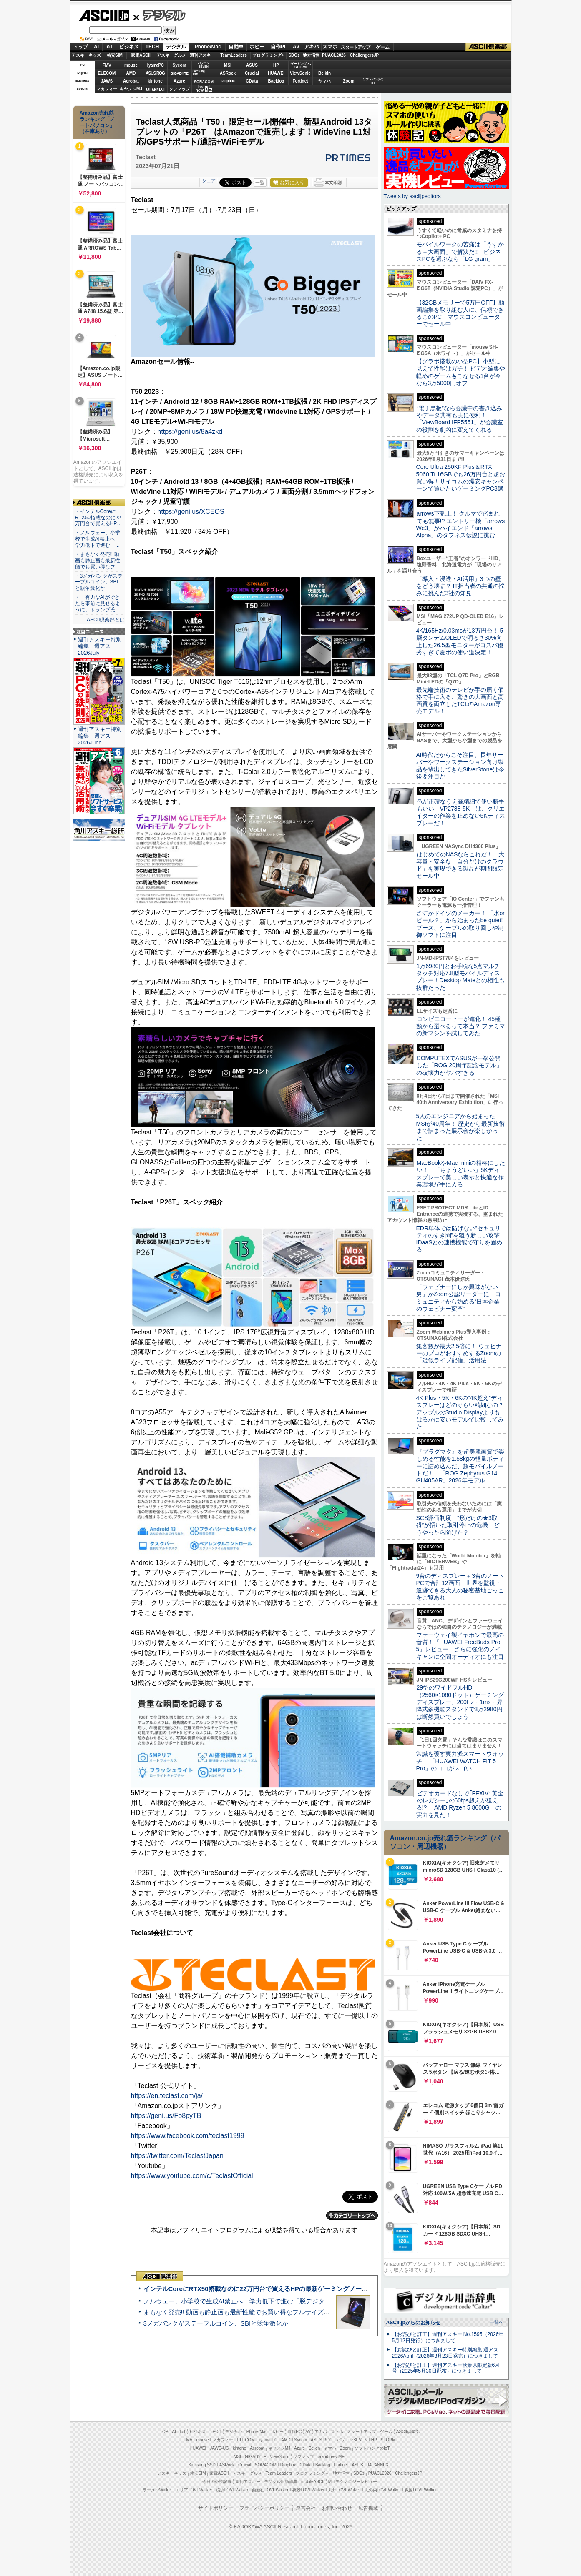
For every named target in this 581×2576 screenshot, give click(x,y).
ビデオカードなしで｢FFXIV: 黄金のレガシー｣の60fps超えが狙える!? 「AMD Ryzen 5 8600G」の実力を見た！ (459, 1804)
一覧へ (496, 2322)
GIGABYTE (179, 73)
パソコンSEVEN (203, 65)
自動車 (236, 47)
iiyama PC (268, 2440)
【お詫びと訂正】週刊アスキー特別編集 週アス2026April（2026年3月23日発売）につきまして (445, 2353)
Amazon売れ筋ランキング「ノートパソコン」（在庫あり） (97, 122)
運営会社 (306, 2508)
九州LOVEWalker (344, 2490)
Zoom (348, 81)
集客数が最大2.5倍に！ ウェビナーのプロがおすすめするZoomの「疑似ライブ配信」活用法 (459, 1353)
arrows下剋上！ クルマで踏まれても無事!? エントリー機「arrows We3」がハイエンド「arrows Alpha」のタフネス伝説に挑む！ (460, 524)
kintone (155, 81)
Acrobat (131, 81)
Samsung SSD (202, 2465)
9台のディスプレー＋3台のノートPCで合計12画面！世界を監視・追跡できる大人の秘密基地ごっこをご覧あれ (460, 1586)
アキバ (311, 47)
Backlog (276, 81)
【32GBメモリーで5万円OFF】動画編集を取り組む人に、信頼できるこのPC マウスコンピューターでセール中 (460, 313)
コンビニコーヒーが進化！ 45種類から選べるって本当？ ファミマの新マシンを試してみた (461, 1026)
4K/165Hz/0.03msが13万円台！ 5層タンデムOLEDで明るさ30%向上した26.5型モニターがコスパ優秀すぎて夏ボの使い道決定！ (459, 641)
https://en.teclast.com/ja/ (167, 2095)
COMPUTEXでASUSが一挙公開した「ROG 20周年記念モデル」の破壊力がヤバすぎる (459, 1065)
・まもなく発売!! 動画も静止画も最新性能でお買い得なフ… (97, 560)
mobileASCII (312, 2481)
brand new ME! (332, 2456)
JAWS (107, 81)
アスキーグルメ (171, 55)
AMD (131, 73)
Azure (179, 81)
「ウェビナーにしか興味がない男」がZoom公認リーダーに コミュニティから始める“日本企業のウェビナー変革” (458, 1298)
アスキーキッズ (86, 55)
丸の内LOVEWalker (383, 2490)
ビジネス (129, 47)
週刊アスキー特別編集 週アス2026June (99, 736)
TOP (164, 2431)
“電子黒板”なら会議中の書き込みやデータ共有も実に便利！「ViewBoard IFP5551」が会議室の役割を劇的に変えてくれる (459, 419)
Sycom (179, 65)
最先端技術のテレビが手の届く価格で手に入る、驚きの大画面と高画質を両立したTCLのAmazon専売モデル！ (460, 700)
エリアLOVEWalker (194, 2490)
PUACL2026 (334, 55)
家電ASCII (141, 55)
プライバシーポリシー (264, 2508)
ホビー (256, 47)
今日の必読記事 (216, 2481)
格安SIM (115, 55)
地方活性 (311, 55)
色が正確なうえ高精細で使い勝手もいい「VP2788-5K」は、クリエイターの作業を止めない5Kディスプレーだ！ (460, 812)
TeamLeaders (233, 55)
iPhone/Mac (207, 47)
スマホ (329, 47)
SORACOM (266, 2465)
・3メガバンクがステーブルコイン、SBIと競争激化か (99, 582)
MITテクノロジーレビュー (352, 2481)
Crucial (252, 73)
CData (252, 81)
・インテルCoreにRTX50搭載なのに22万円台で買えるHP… (98, 517)
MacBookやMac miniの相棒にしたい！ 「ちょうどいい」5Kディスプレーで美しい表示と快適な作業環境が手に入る (461, 1173)
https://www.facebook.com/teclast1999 (187, 2135)
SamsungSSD (199, 73)
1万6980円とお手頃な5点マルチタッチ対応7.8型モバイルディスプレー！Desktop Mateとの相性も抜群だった (460, 977)
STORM (388, 2440)
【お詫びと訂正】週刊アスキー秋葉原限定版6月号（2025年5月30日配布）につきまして (446, 2368)
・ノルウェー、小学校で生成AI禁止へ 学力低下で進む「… (97, 539)
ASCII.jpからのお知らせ (413, 2323)
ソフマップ (179, 89)
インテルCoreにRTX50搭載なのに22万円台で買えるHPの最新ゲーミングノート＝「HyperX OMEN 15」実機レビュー (309, 2288)
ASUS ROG (155, 73)
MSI (227, 65)
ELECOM (107, 73)
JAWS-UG (219, 2448)
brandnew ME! (204, 89)
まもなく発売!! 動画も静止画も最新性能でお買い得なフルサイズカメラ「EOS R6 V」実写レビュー (282, 2312)
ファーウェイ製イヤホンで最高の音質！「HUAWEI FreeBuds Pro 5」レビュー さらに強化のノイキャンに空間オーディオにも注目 (460, 1646)
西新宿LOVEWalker (270, 2490)
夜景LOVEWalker (308, 2490)
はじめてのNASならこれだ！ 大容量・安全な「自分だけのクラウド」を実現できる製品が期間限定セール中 (460, 865)
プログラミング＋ (312, 2473)
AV (296, 47)
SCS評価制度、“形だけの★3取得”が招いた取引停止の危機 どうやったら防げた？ (458, 1525)
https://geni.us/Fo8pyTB (166, 2115)
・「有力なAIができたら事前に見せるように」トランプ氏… (97, 603)
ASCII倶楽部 (488, 47)
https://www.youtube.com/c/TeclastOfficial (192, 2175)
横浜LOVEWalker (232, 2490)
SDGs (293, 55)
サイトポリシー (215, 2508)
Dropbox (228, 81)
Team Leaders (279, 2473)
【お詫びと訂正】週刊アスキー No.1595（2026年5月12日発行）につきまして (448, 2337)
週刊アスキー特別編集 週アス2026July (99, 646)
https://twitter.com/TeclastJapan (177, 2155)
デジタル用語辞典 (280, 2481)
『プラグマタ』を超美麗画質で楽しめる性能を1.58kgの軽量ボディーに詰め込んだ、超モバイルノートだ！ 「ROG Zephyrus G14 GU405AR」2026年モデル (460, 1466)
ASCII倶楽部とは (106, 620)
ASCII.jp (104, 15)
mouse (131, 65)
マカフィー (106, 89)
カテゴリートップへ (352, 2215)
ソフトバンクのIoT (373, 81)
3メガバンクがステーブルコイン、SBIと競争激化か (216, 2323)
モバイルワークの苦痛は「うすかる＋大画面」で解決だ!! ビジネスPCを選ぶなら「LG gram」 (460, 251)
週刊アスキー (202, 55)
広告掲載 (368, 2508)
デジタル (159, 15)
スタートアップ (355, 47)
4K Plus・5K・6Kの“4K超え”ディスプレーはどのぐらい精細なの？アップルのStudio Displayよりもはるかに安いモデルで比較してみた (460, 1412)
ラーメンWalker (157, 2490)
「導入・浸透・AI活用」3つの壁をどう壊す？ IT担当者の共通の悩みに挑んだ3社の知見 (460, 586)
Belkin (324, 73)
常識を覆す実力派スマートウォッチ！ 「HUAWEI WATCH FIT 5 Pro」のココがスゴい (460, 1761)
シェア (209, 180)
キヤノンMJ (131, 89)
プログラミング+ (268, 55)
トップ (80, 47)
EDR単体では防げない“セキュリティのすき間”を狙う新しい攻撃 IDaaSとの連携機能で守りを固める (461, 1239)
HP (276, 65)
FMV (106, 65)
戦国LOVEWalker (421, 2490)
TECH (152, 47)
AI (96, 47)
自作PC (279, 47)
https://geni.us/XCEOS (191, 511)
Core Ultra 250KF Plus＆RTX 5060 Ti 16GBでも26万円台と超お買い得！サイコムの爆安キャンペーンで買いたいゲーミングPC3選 (460, 477)
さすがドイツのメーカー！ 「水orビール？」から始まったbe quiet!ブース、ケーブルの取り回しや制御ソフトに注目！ (460, 924)
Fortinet (300, 81)
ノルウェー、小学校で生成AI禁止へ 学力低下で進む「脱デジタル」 (240, 2301)
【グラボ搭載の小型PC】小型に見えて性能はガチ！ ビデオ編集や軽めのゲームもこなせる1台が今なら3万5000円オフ (461, 372)
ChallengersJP (364, 55)
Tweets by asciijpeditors (412, 196)
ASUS (252, 65)
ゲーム (383, 47)
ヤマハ (324, 81)
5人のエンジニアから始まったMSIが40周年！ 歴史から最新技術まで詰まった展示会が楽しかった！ (460, 1127)
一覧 (259, 182)
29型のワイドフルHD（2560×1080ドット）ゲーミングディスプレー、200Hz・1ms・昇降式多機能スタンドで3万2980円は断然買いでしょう (460, 1702)
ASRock (228, 73)
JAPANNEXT (155, 89)
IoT (109, 47)
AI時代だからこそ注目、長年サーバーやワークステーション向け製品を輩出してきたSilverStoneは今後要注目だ (460, 765)
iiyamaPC (154, 65)
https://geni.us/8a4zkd (190, 431)
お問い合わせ (337, 2508)
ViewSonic (300, 73)
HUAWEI (276, 73)
